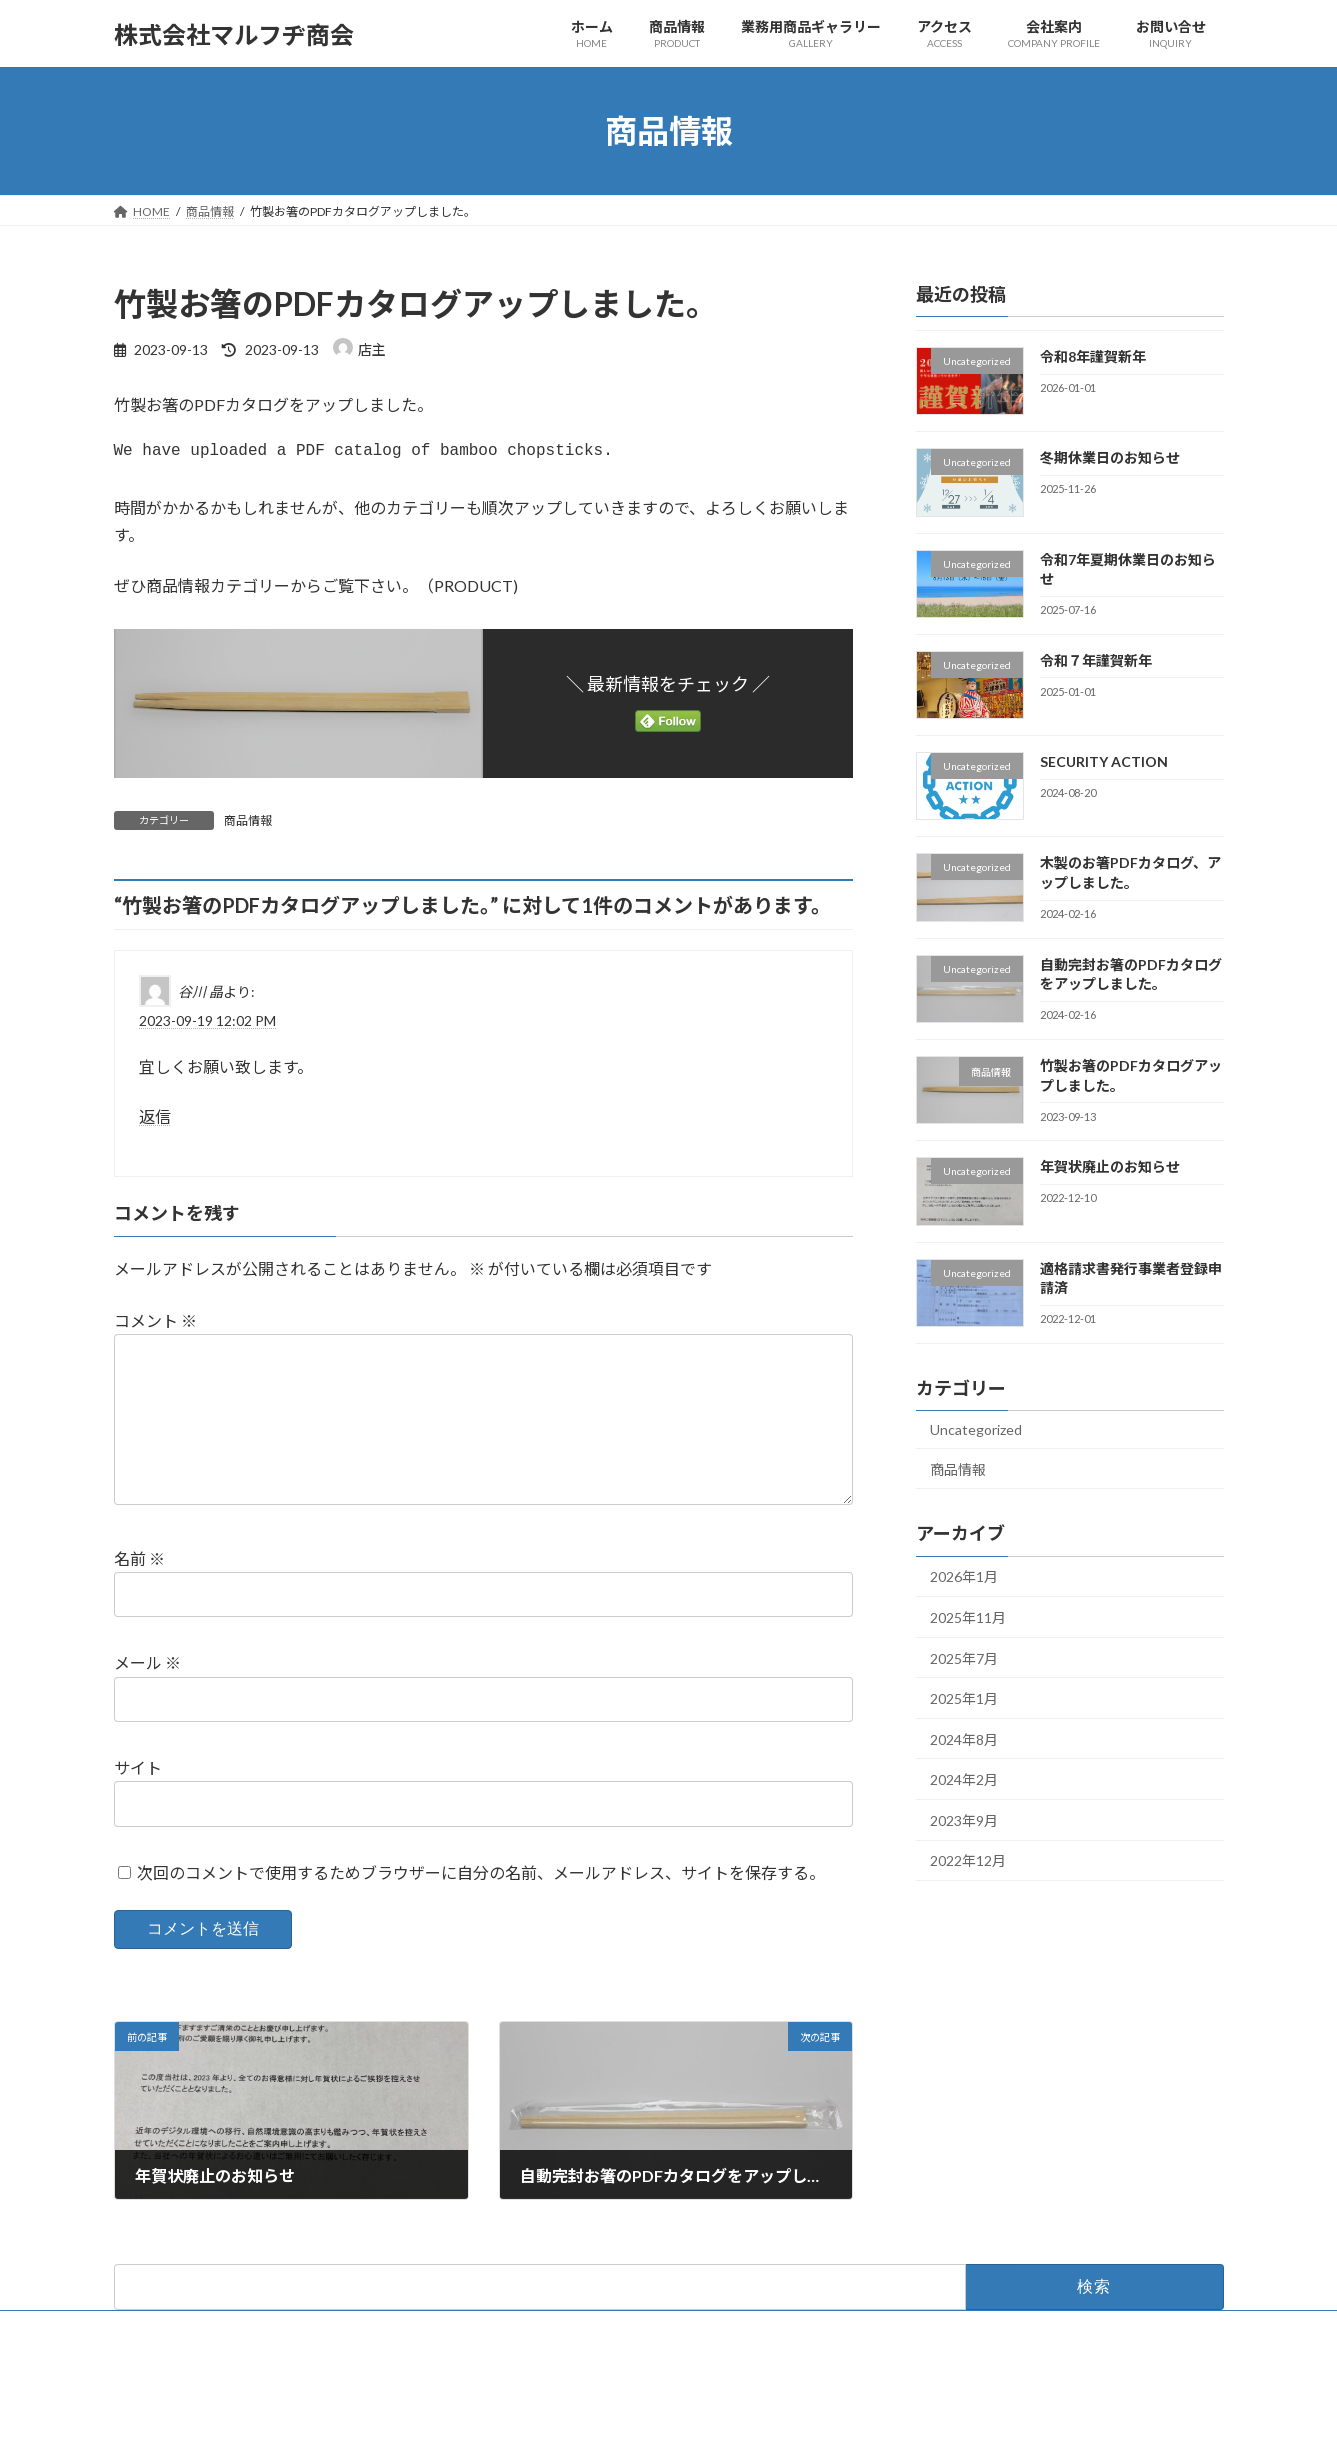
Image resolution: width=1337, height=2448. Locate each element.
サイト (138, 1807)
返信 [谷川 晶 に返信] (155, 1124)
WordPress (560, 2412)
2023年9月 (964, 1820)
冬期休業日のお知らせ (1109, 457)
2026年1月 (964, 1577)
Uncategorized (976, 1429)
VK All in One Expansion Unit (797, 2412)
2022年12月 (968, 1861)
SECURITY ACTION (1103, 761)
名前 (139, 1598)
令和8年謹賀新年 (1092, 356)
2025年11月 (968, 1617)
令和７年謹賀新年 (1095, 660)
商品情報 (248, 828)
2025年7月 (964, 1658)
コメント (155, 1328)
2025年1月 (964, 1698)
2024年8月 (964, 1739)
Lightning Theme (663, 2412)
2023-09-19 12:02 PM (207, 1028)
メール (147, 1702)
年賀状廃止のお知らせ (1109, 1167)
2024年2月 (964, 1779)
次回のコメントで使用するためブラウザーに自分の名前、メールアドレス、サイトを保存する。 (481, 1912)
